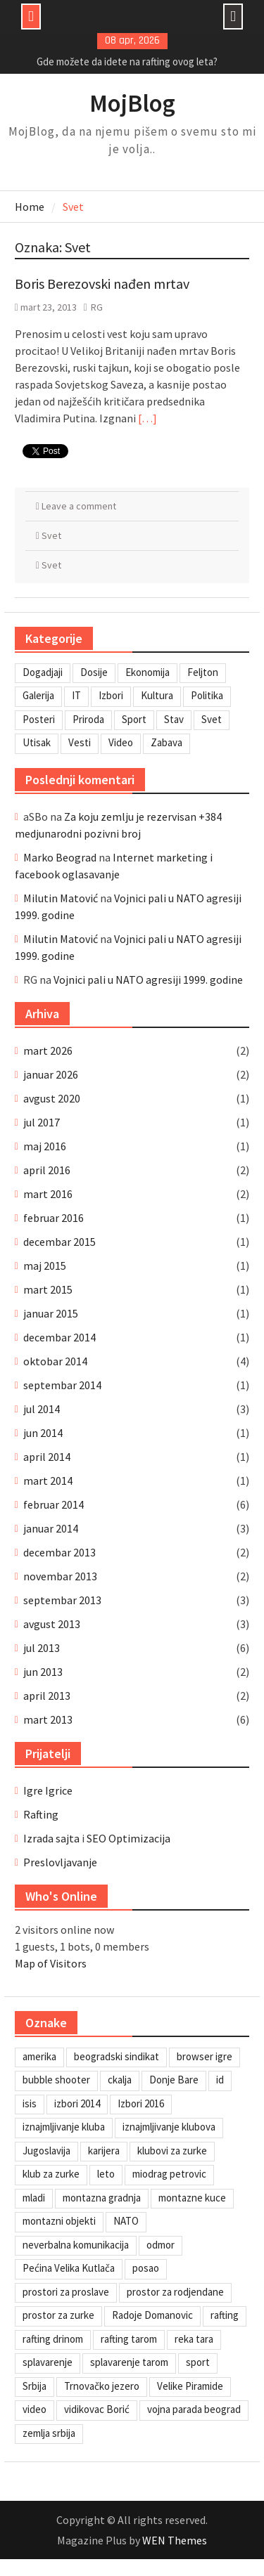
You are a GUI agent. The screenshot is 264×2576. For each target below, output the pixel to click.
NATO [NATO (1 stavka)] (126, 2220)
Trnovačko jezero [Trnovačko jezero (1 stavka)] (101, 2386)
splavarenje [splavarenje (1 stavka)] (48, 2362)
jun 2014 (43, 1433)
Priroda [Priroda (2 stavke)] (88, 719)
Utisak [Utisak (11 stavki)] (37, 742)
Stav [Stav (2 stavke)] (174, 719)
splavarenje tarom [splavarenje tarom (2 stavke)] (129, 2362)
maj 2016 (44, 1146)
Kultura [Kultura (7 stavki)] (157, 695)
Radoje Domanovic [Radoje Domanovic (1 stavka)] (152, 2315)
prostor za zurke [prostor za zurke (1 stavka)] (58, 2315)
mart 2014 (48, 1481)
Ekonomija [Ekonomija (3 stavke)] (147, 672)
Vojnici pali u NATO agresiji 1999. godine (148, 979)
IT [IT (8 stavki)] (76, 695)
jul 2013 (41, 1648)
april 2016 (46, 1170)
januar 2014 (50, 1528)
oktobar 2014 (55, 1361)
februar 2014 (53, 1504)
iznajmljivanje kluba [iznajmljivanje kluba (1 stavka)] (64, 2126)
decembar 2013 (59, 1552)
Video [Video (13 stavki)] (120, 742)
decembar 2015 (59, 1242)
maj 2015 (44, 1265)
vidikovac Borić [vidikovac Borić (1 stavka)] (97, 2409)
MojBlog (132, 103)
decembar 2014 (59, 1337)
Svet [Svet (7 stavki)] (211, 719)
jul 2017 (41, 1122)
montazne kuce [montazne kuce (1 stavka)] (192, 2197)
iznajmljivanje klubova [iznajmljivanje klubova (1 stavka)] (168, 2126)
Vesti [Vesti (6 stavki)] (79, 742)
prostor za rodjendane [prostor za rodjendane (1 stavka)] (175, 2291)
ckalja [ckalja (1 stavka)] (120, 2079)
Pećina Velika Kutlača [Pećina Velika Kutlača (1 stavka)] (69, 2268)
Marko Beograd (59, 857)
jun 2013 (43, 1672)
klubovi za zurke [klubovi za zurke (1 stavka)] (172, 2150)
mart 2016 (48, 1194)
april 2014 (46, 1457)
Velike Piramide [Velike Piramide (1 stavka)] (190, 2386)
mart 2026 (48, 1050)
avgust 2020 (51, 1098)
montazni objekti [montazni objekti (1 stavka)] (59, 2220)
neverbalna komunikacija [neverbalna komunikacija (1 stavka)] (76, 2244)
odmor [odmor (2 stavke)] (160, 2244)
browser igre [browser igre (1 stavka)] (204, 2056)
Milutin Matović (60, 898)
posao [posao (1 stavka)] (145, 2268)
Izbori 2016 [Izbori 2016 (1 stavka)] (141, 2103)
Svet (51, 535)
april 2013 (46, 1696)
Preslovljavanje (60, 1862)
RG (97, 307)
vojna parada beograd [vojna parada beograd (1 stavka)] (194, 2409)
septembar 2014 (62, 1385)
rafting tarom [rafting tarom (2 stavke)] (129, 2339)
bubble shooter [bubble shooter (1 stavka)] (56, 2079)
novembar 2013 (60, 1576)
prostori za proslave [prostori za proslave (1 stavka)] (66, 2291)
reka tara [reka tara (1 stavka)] (194, 2339)
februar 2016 (53, 1218)
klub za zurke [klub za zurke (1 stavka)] (51, 2173)
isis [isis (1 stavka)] (30, 2103)
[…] (147, 418)
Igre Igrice (48, 1790)
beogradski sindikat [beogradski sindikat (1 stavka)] (116, 2056)
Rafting (40, 1814)
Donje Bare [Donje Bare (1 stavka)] (174, 2079)
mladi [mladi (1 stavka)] (34, 2197)
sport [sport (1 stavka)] (198, 2362)
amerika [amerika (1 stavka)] (39, 2056)
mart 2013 (48, 1719)
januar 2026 (50, 1074)
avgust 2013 (51, 1624)
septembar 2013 (62, 1600)
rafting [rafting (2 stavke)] (224, 2315)
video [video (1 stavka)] (34, 2409)
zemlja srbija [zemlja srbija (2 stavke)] (49, 2433)
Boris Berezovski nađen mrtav (102, 283)
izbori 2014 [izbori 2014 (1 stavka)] (77, 2103)
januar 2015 (50, 1313)
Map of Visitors (51, 1963)
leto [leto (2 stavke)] (106, 2173)
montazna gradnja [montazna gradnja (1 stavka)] (102, 2197)
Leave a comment (79, 506)
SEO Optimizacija (128, 1838)
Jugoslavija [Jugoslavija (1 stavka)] (46, 2150)
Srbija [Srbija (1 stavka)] (34, 2386)
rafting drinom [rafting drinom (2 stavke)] (53, 2339)
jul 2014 (41, 1409)
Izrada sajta (51, 1838)
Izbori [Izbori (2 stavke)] (111, 695)
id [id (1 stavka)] (220, 2079)
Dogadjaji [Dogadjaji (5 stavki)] (43, 672)
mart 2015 (48, 1289)
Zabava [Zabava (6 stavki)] (166, 742)
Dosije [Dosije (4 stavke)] (94, 672)
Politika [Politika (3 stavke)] (207, 695)
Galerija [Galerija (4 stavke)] (38, 695)
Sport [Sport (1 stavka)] (134, 719)
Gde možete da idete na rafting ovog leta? (127, 61)
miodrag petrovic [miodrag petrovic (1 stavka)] (169, 2173)
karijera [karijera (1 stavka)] (104, 2150)
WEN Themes (174, 2540)
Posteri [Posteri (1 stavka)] (39, 719)
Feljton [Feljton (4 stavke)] (202, 672)
